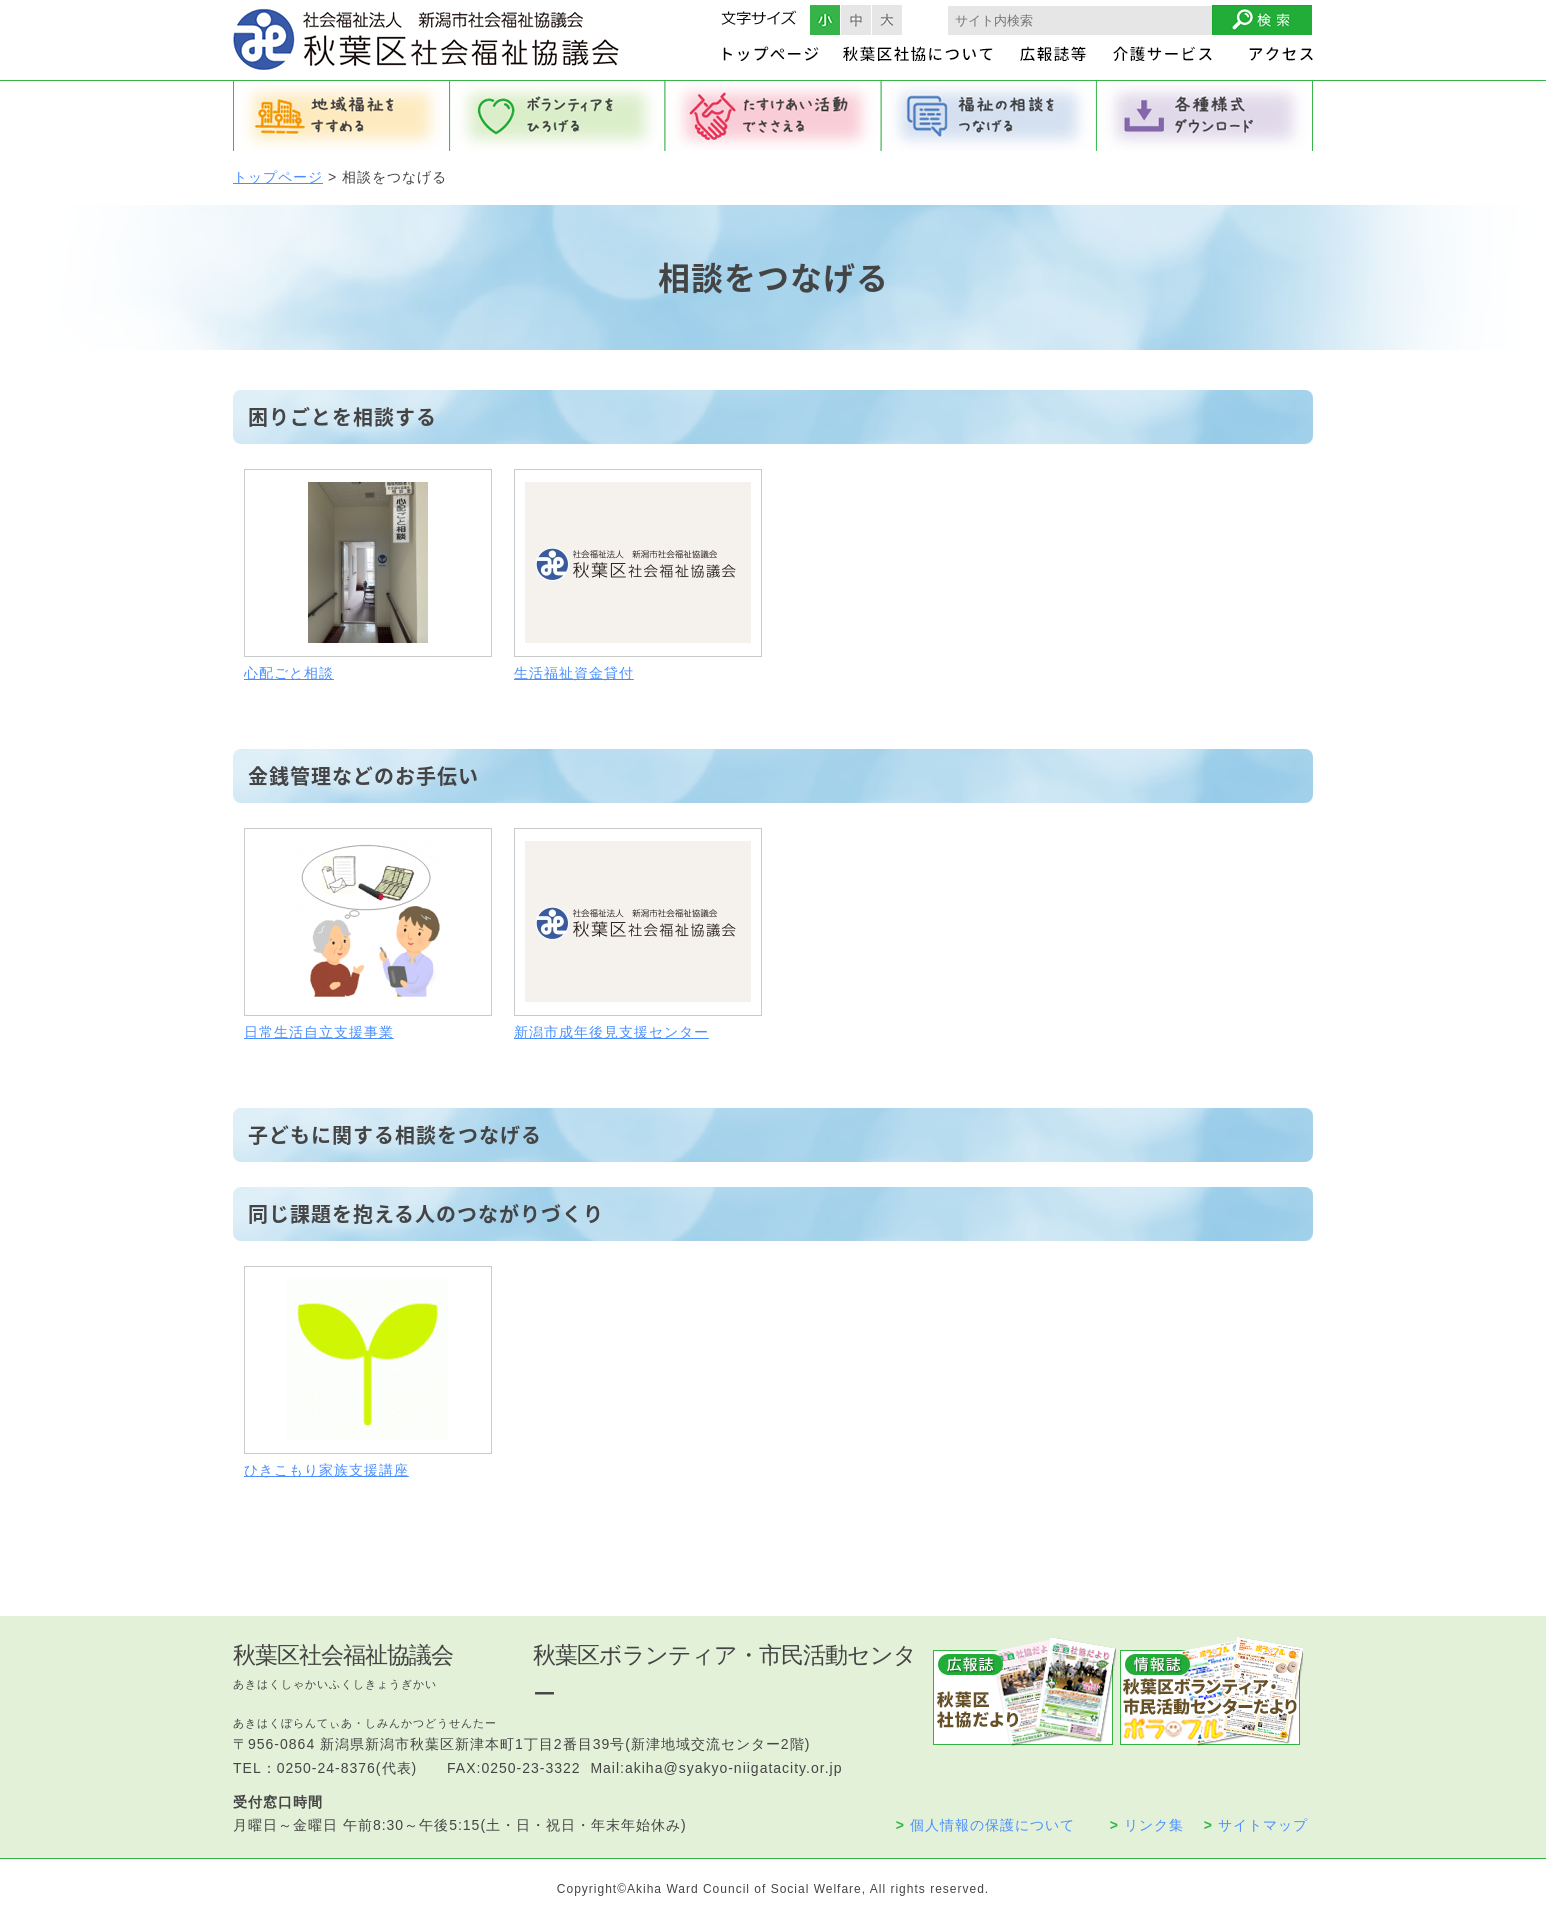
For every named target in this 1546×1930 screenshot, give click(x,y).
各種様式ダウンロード (1205, 116)
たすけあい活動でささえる (773, 116)
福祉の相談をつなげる (989, 116)
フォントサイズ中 (856, 20)
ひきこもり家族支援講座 (326, 1470)
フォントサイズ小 (825, 20)
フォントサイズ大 (887, 20)
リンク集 (1147, 1825)
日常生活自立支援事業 (319, 1032)
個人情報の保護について (985, 1825)
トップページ (278, 177)
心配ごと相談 (289, 673)
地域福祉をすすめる (341, 116)
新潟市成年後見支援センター (611, 1032)
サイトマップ (1256, 1825)
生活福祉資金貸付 (574, 673)
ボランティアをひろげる (557, 116)
